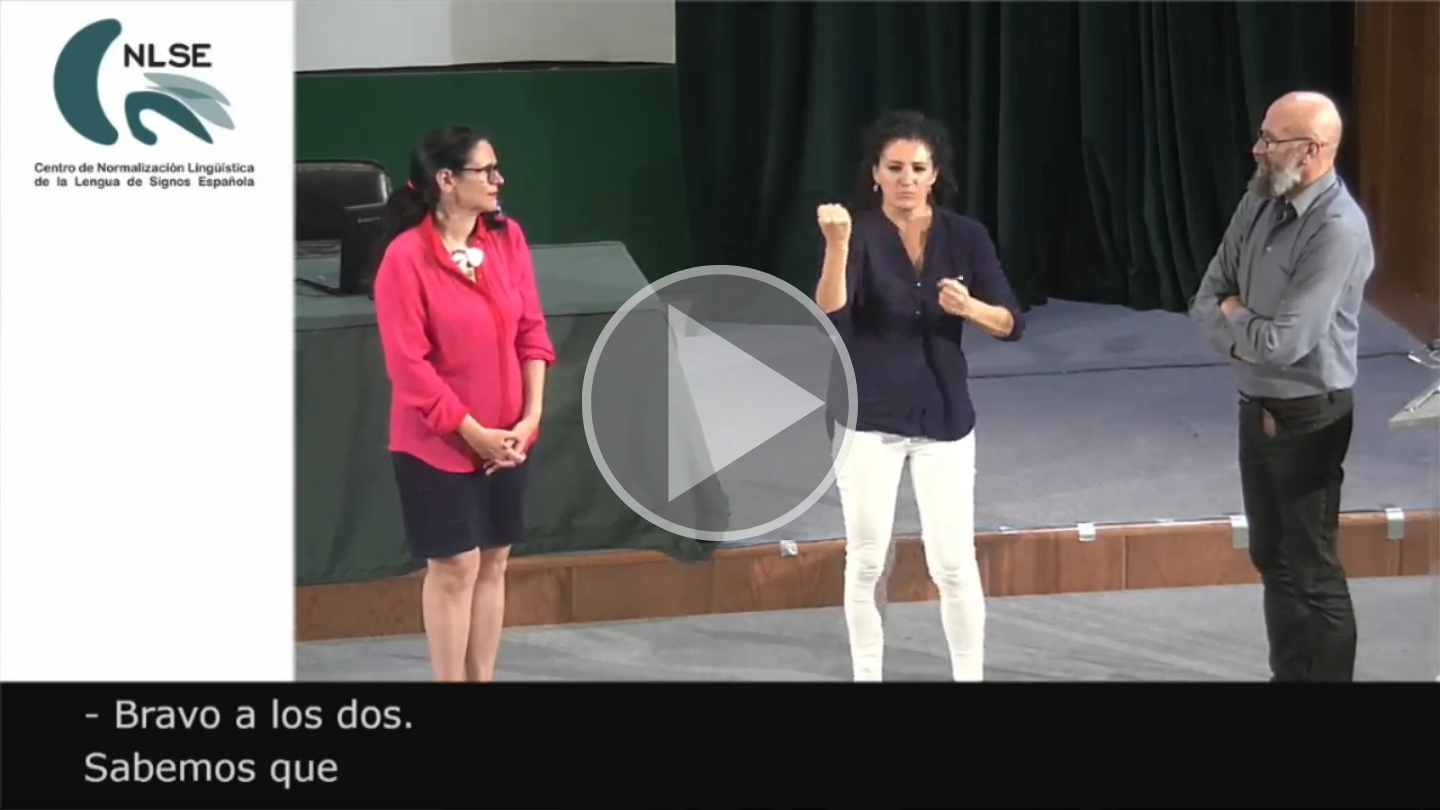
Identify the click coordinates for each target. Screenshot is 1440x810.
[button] (720, 405)
